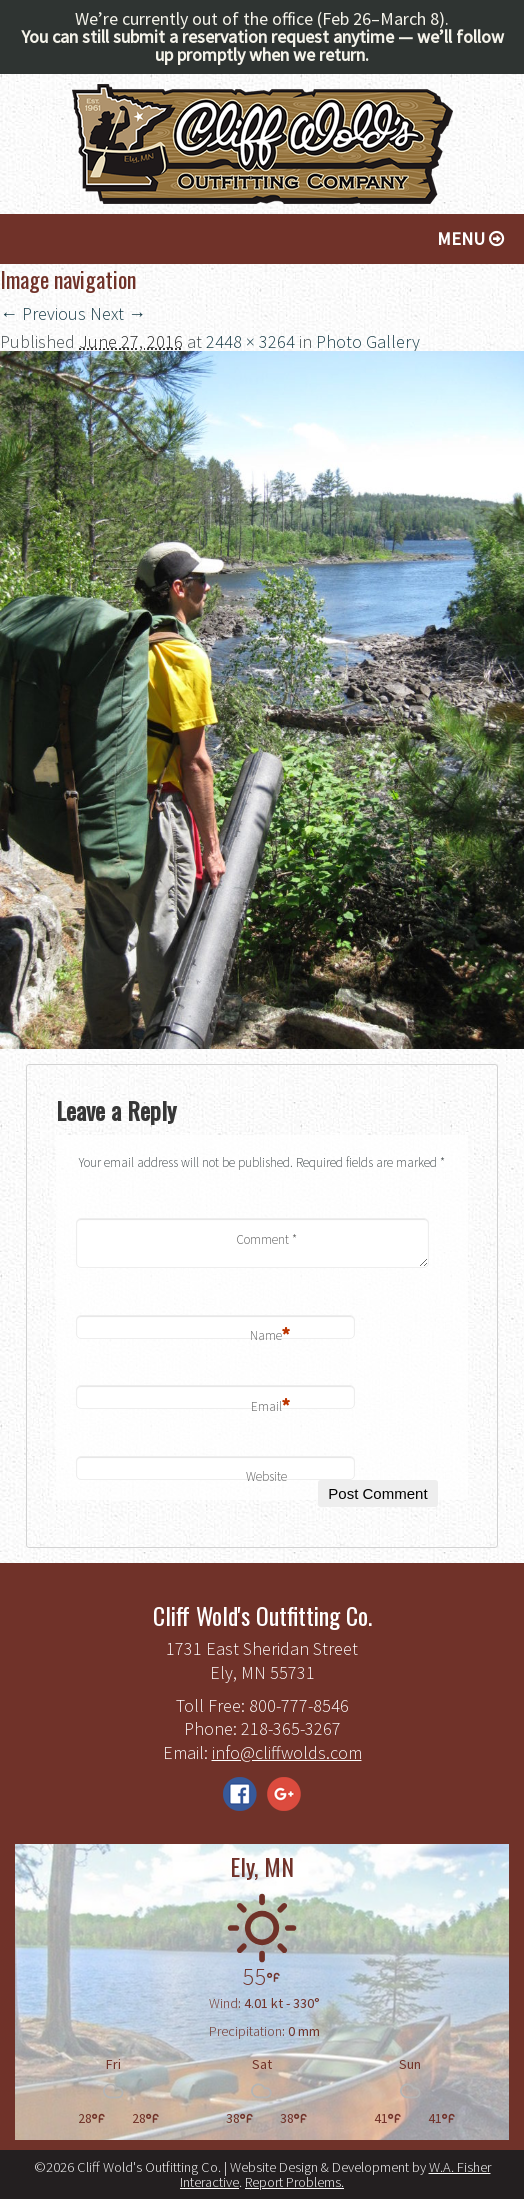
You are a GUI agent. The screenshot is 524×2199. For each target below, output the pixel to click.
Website (266, 1476)
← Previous (43, 313)
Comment (266, 1239)
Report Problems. (294, 2182)
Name (270, 1336)
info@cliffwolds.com (287, 1752)
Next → (118, 313)
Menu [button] (470, 238)
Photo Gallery (368, 341)
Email (271, 1407)
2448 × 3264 (250, 341)
